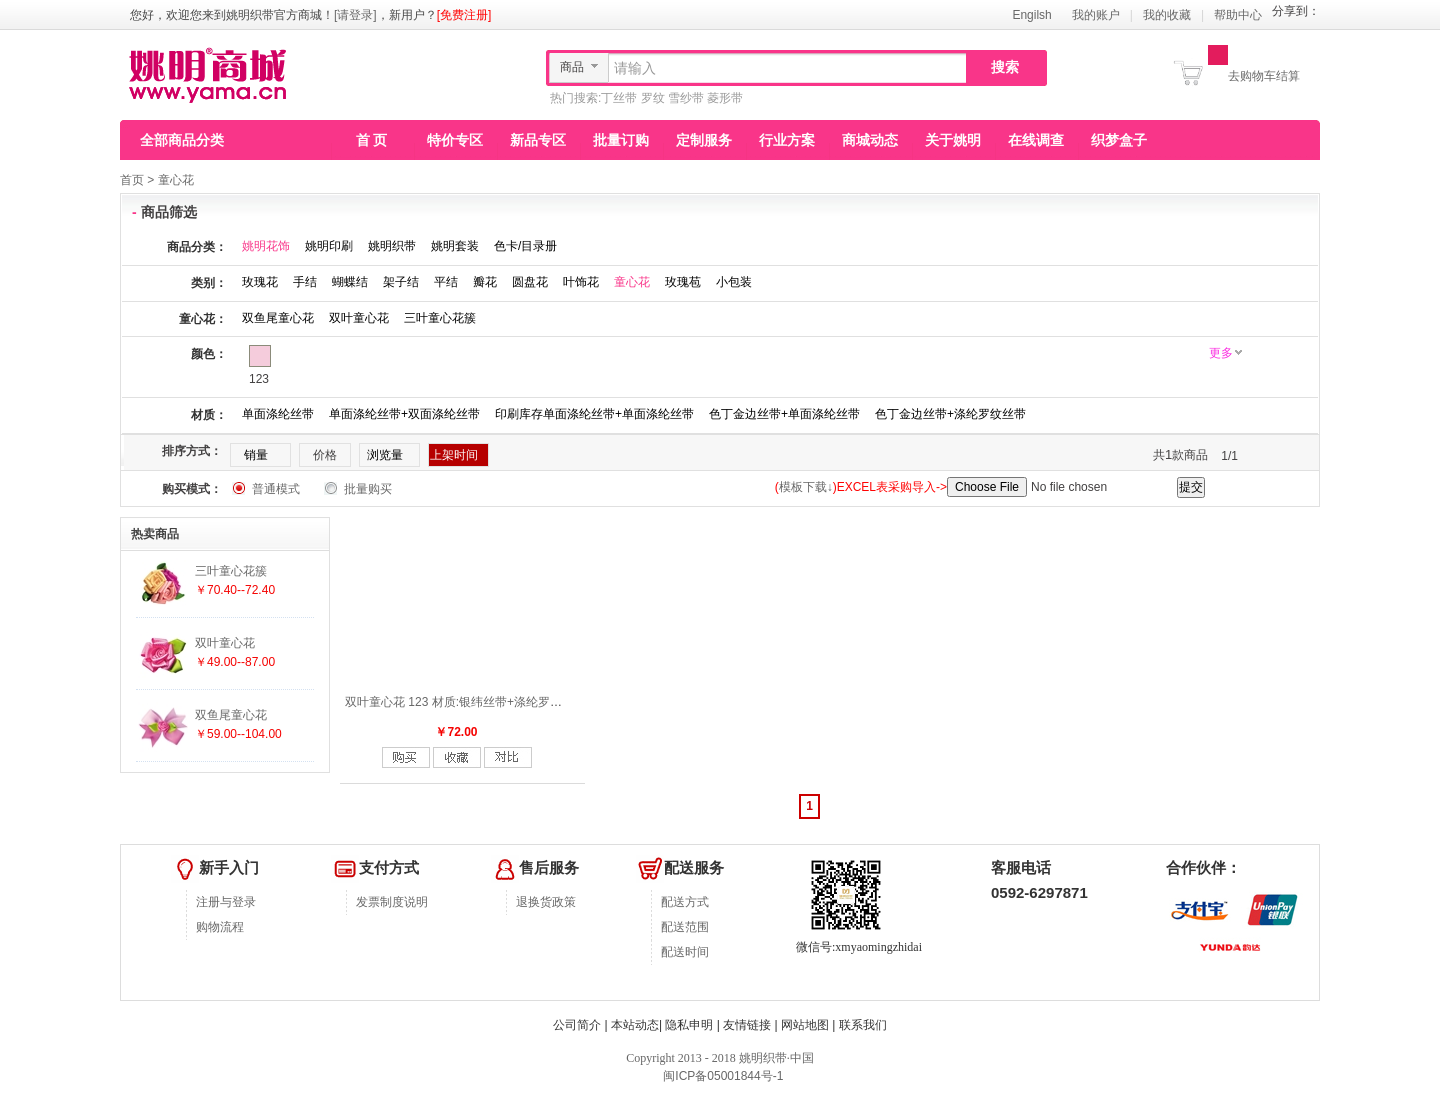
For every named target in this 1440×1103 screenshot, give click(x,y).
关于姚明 (953, 140)
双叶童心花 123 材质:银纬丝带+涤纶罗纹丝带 (465, 702)
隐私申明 (689, 1025)
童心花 (176, 180)
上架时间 (454, 455)
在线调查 (1036, 140)
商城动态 (870, 140)
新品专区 (538, 140)
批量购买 (368, 489)
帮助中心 (1238, 15)
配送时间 (685, 952)
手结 (305, 282)
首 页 (372, 140)
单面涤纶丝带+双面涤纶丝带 (404, 414)
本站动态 (635, 1025)
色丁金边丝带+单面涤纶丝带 (784, 414)
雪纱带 (686, 98)
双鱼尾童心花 (278, 318)
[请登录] (355, 15)
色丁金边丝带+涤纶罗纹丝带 (950, 414)
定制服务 (704, 140)
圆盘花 (530, 282)
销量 (256, 455)
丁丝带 (619, 98)
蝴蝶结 (350, 282)
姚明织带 (392, 246)
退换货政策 (546, 902)
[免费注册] (464, 15)
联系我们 (863, 1025)
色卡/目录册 (525, 246)
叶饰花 (581, 282)
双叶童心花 (359, 318)
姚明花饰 (266, 246)
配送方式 (685, 902)
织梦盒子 (1119, 140)
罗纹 (653, 98)
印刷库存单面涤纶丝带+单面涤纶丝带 (594, 414)
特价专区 (455, 140)
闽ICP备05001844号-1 (721, 1076)
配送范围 (685, 927)
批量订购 (621, 140)
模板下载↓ (806, 487)
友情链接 (747, 1025)
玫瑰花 (260, 282)
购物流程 (220, 927)
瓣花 (485, 282)
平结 (446, 282)
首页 (132, 180)
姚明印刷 (329, 246)
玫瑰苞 (683, 282)
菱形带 (725, 98)
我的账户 (1096, 15)
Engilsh (1031, 15)
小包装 (734, 282)
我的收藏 (1167, 15)
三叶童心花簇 (440, 318)
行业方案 (787, 140)
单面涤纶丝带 (278, 414)
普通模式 (276, 489)
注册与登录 (226, 902)
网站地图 (805, 1025)
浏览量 (385, 455)
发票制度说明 (392, 902)
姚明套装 (455, 246)
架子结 (401, 282)
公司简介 (577, 1025)
